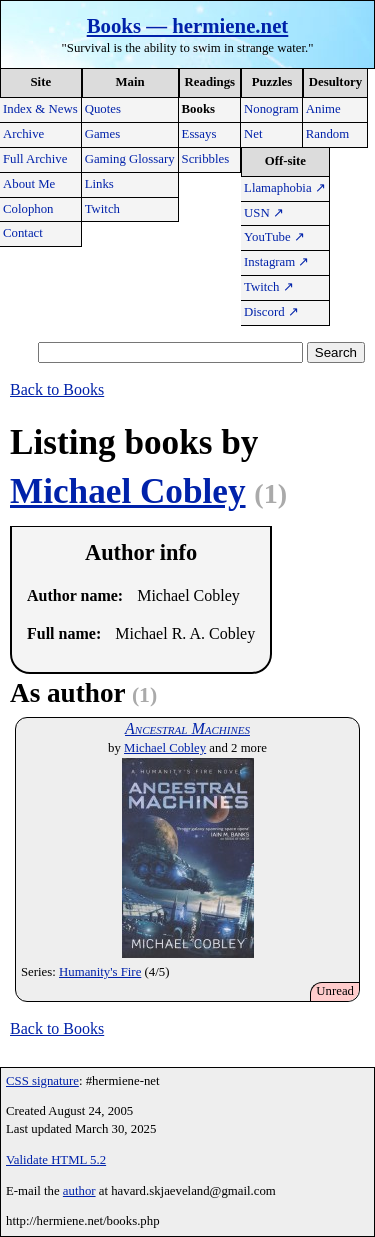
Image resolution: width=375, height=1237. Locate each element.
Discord (271, 312)
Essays (199, 134)
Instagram (276, 262)
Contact (23, 233)
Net (253, 134)
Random (327, 134)
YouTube (274, 237)
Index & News (40, 109)
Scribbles (206, 159)
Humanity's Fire (100, 972)
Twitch (102, 209)
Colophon (28, 209)
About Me (29, 184)
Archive (23, 134)
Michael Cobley (128, 491)
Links (99, 184)
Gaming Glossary (130, 159)
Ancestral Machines (187, 728)
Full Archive (35, 159)
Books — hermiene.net (188, 25)
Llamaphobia (285, 188)
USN (264, 213)
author (79, 1191)
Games (103, 134)
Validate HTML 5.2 (56, 1160)
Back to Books (57, 389)
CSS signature (42, 1081)
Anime (323, 109)
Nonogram (271, 109)
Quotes (103, 109)
